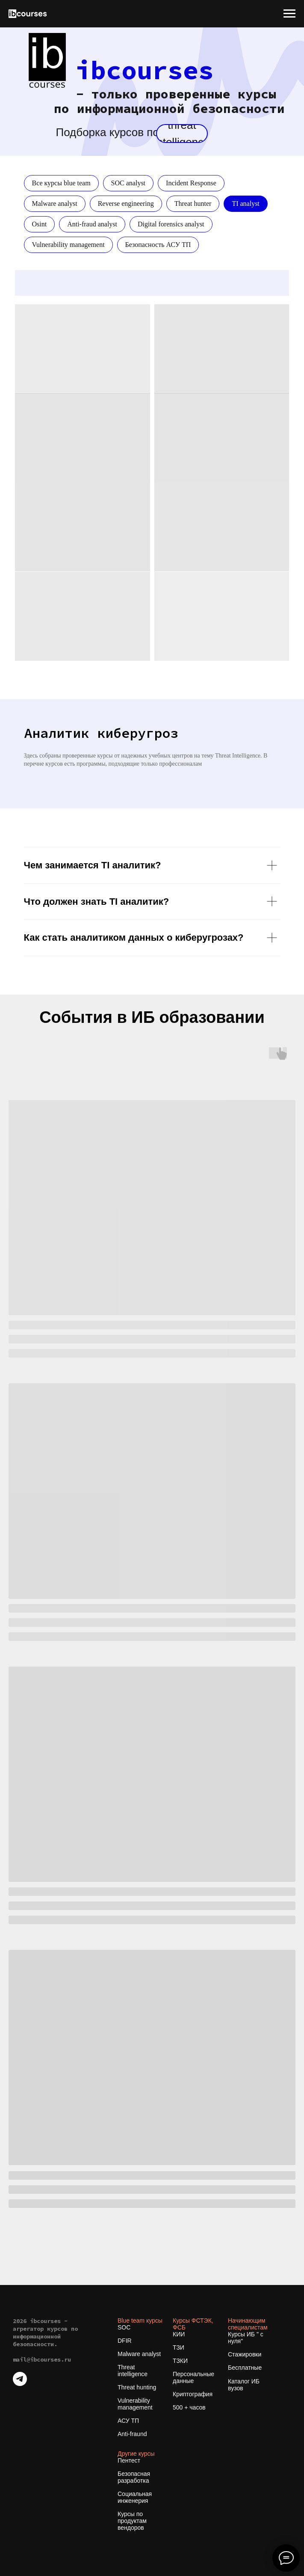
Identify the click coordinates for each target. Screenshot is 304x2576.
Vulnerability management (68, 244)
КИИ (179, 2334)
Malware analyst (54, 203)
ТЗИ (178, 2347)
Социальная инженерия (135, 2497)
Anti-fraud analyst (92, 224)
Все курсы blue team (61, 183)
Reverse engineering (126, 203)
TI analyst (245, 203)
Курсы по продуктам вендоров (132, 2521)
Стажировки (244, 2354)
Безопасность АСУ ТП (158, 244)
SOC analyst (128, 183)
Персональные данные (193, 2377)
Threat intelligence (133, 2370)
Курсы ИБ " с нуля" (245, 2337)
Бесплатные (245, 2367)
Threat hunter (193, 203)
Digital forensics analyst (171, 224)
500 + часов (189, 2407)
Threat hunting (137, 2387)
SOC (124, 2327)
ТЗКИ (180, 2360)
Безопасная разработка (134, 2477)
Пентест (129, 2460)
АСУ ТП (128, 2420)
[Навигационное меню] (289, 13)
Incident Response (191, 183)
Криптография (193, 2394)
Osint (39, 224)
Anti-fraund (132, 2433)
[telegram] (20, 2383)
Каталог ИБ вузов (244, 2385)
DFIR (125, 2340)
